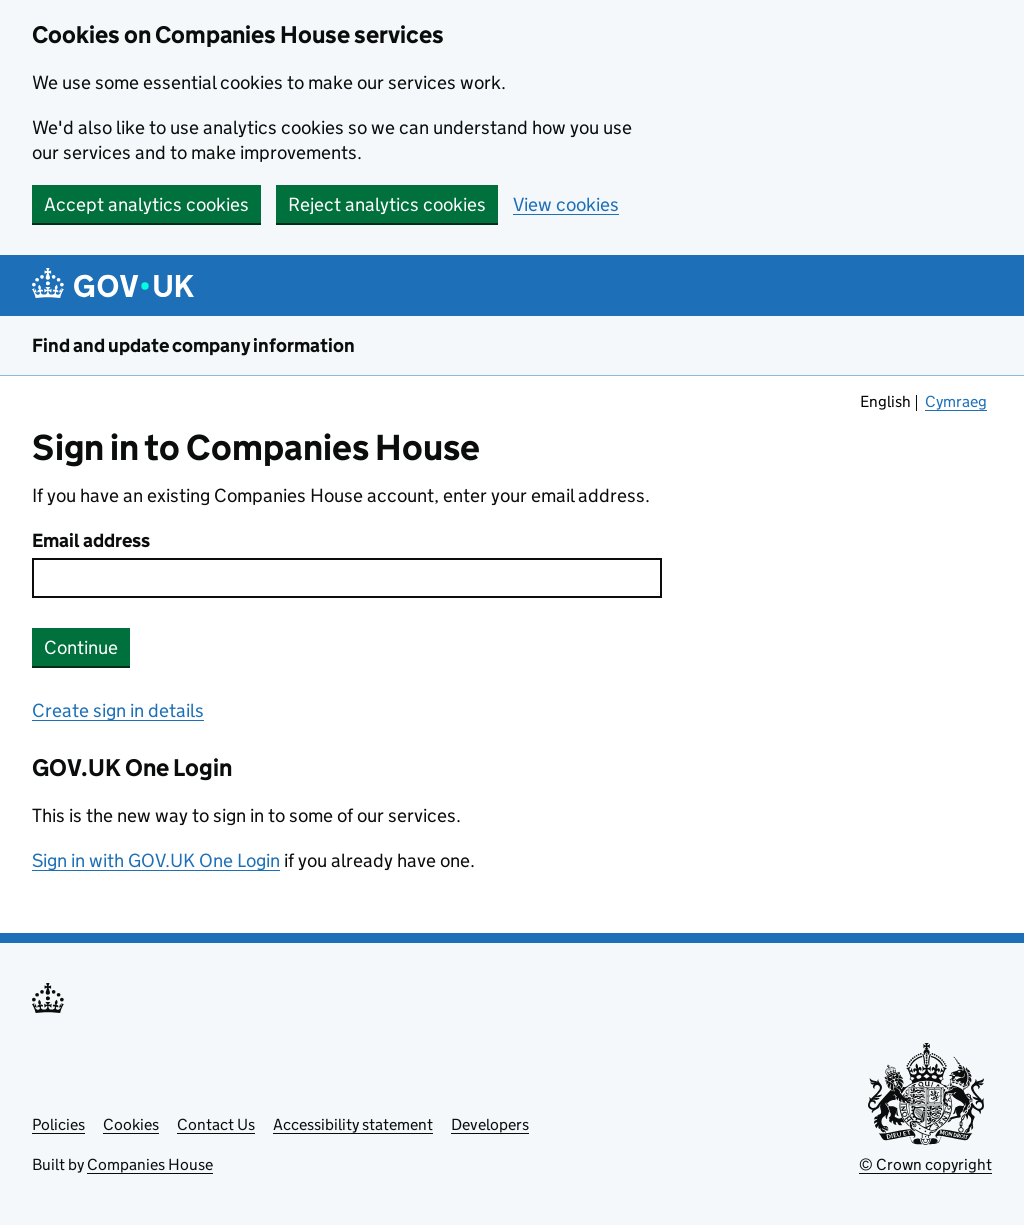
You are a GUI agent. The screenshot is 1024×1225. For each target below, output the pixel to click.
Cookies (131, 1124)
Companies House (150, 1164)
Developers (490, 1124)
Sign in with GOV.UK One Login (156, 860)
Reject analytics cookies (387, 204)
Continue (81, 647)
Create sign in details (118, 710)
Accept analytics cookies (146, 204)
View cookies (566, 204)
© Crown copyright (925, 1164)
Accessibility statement (353, 1124)
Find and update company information (193, 345)
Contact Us (216, 1124)
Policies (58, 1124)
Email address (91, 540)
